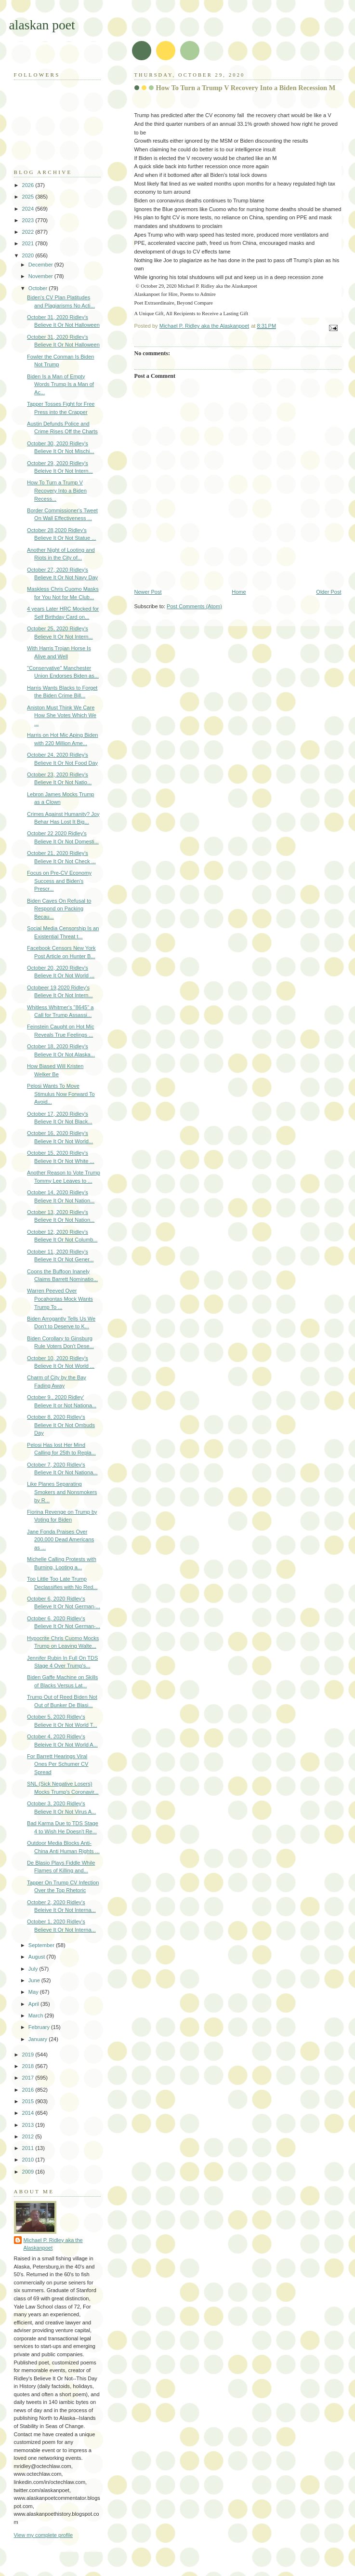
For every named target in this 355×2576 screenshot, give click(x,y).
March (36, 2015)
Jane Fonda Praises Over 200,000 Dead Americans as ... (60, 1539)
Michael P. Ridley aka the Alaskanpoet (53, 2244)
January (38, 2039)
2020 (29, 255)
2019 (29, 2054)
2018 (29, 2066)
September (42, 1945)
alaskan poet (42, 24)
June (34, 1980)
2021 (29, 243)
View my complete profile (43, 2535)
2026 (29, 185)
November (41, 276)
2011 (29, 2148)
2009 (29, 2172)
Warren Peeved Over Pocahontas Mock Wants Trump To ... (60, 1298)
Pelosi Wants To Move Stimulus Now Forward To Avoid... (61, 1094)
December (41, 264)
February (39, 2027)
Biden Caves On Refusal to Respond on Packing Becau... (59, 909)
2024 (29, 209)
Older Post (328, 592)
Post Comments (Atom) (194, 606)
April (34, 2004)
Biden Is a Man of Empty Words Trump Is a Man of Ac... (60, 384)
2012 (29, 2136)
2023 (29, 220)
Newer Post (148, 592)
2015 (29, 2101)
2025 (29, 197)
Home (239, 592)
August (37, 1957)
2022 (29, 232)
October (38, 288)
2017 (29, 2078)
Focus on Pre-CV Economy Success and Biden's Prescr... (59, 881)
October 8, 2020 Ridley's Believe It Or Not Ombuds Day (61, 1425)
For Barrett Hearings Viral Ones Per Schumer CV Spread (57, 1764)
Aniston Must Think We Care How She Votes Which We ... (61, 715)
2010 (29, 2159)
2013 (29, 2125)
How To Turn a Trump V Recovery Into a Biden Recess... (57, 490)
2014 (29, 2113)
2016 (29, 2090)
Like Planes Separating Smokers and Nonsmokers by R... (62, 1492)
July (33, 1969)
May (34, 1992)
